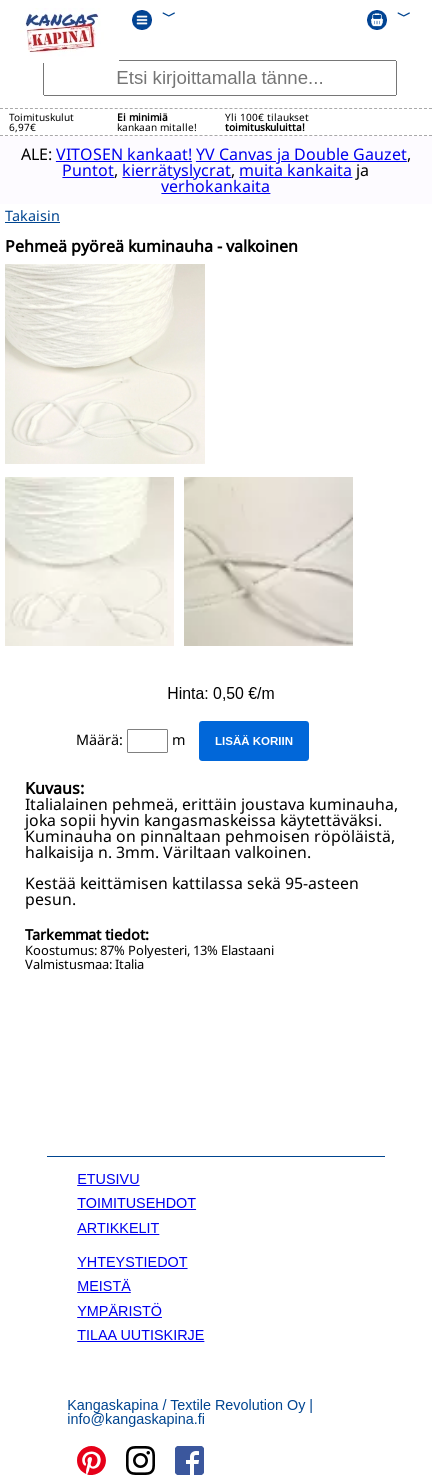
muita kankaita (292, 170)
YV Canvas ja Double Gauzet (298, 154)
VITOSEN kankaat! (121, 154)
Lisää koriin (254, 740)
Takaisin (32, 214)
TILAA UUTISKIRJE (140, 1334)
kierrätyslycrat (173, 170)
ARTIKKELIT (118, 1227)
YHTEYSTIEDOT (132, 1261)
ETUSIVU (108, 1178)
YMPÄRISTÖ (119, 1310)
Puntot (85, 170)
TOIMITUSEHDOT (136, 1202)
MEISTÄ (104, 1285)
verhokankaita (212, 186)
